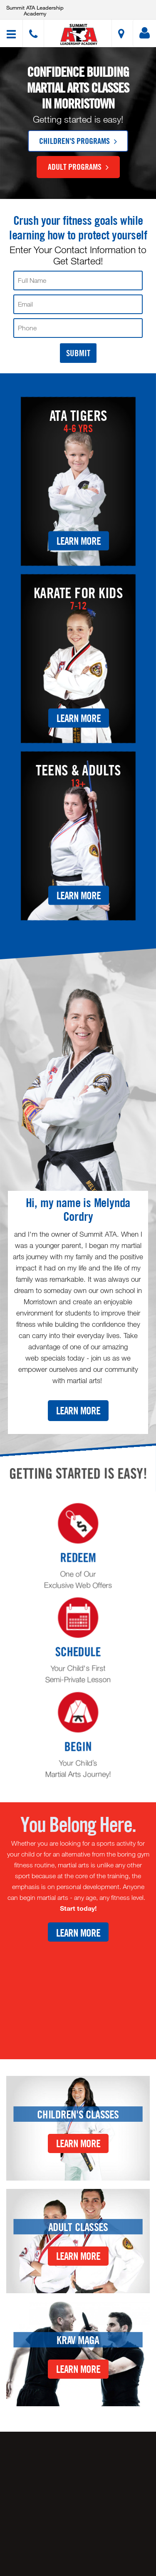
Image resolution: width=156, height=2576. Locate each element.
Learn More (79, 540)
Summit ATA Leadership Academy (35, 10)
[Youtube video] (78, 1993)
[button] (79, 34)
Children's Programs (78, 140)
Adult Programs (78, 166)
